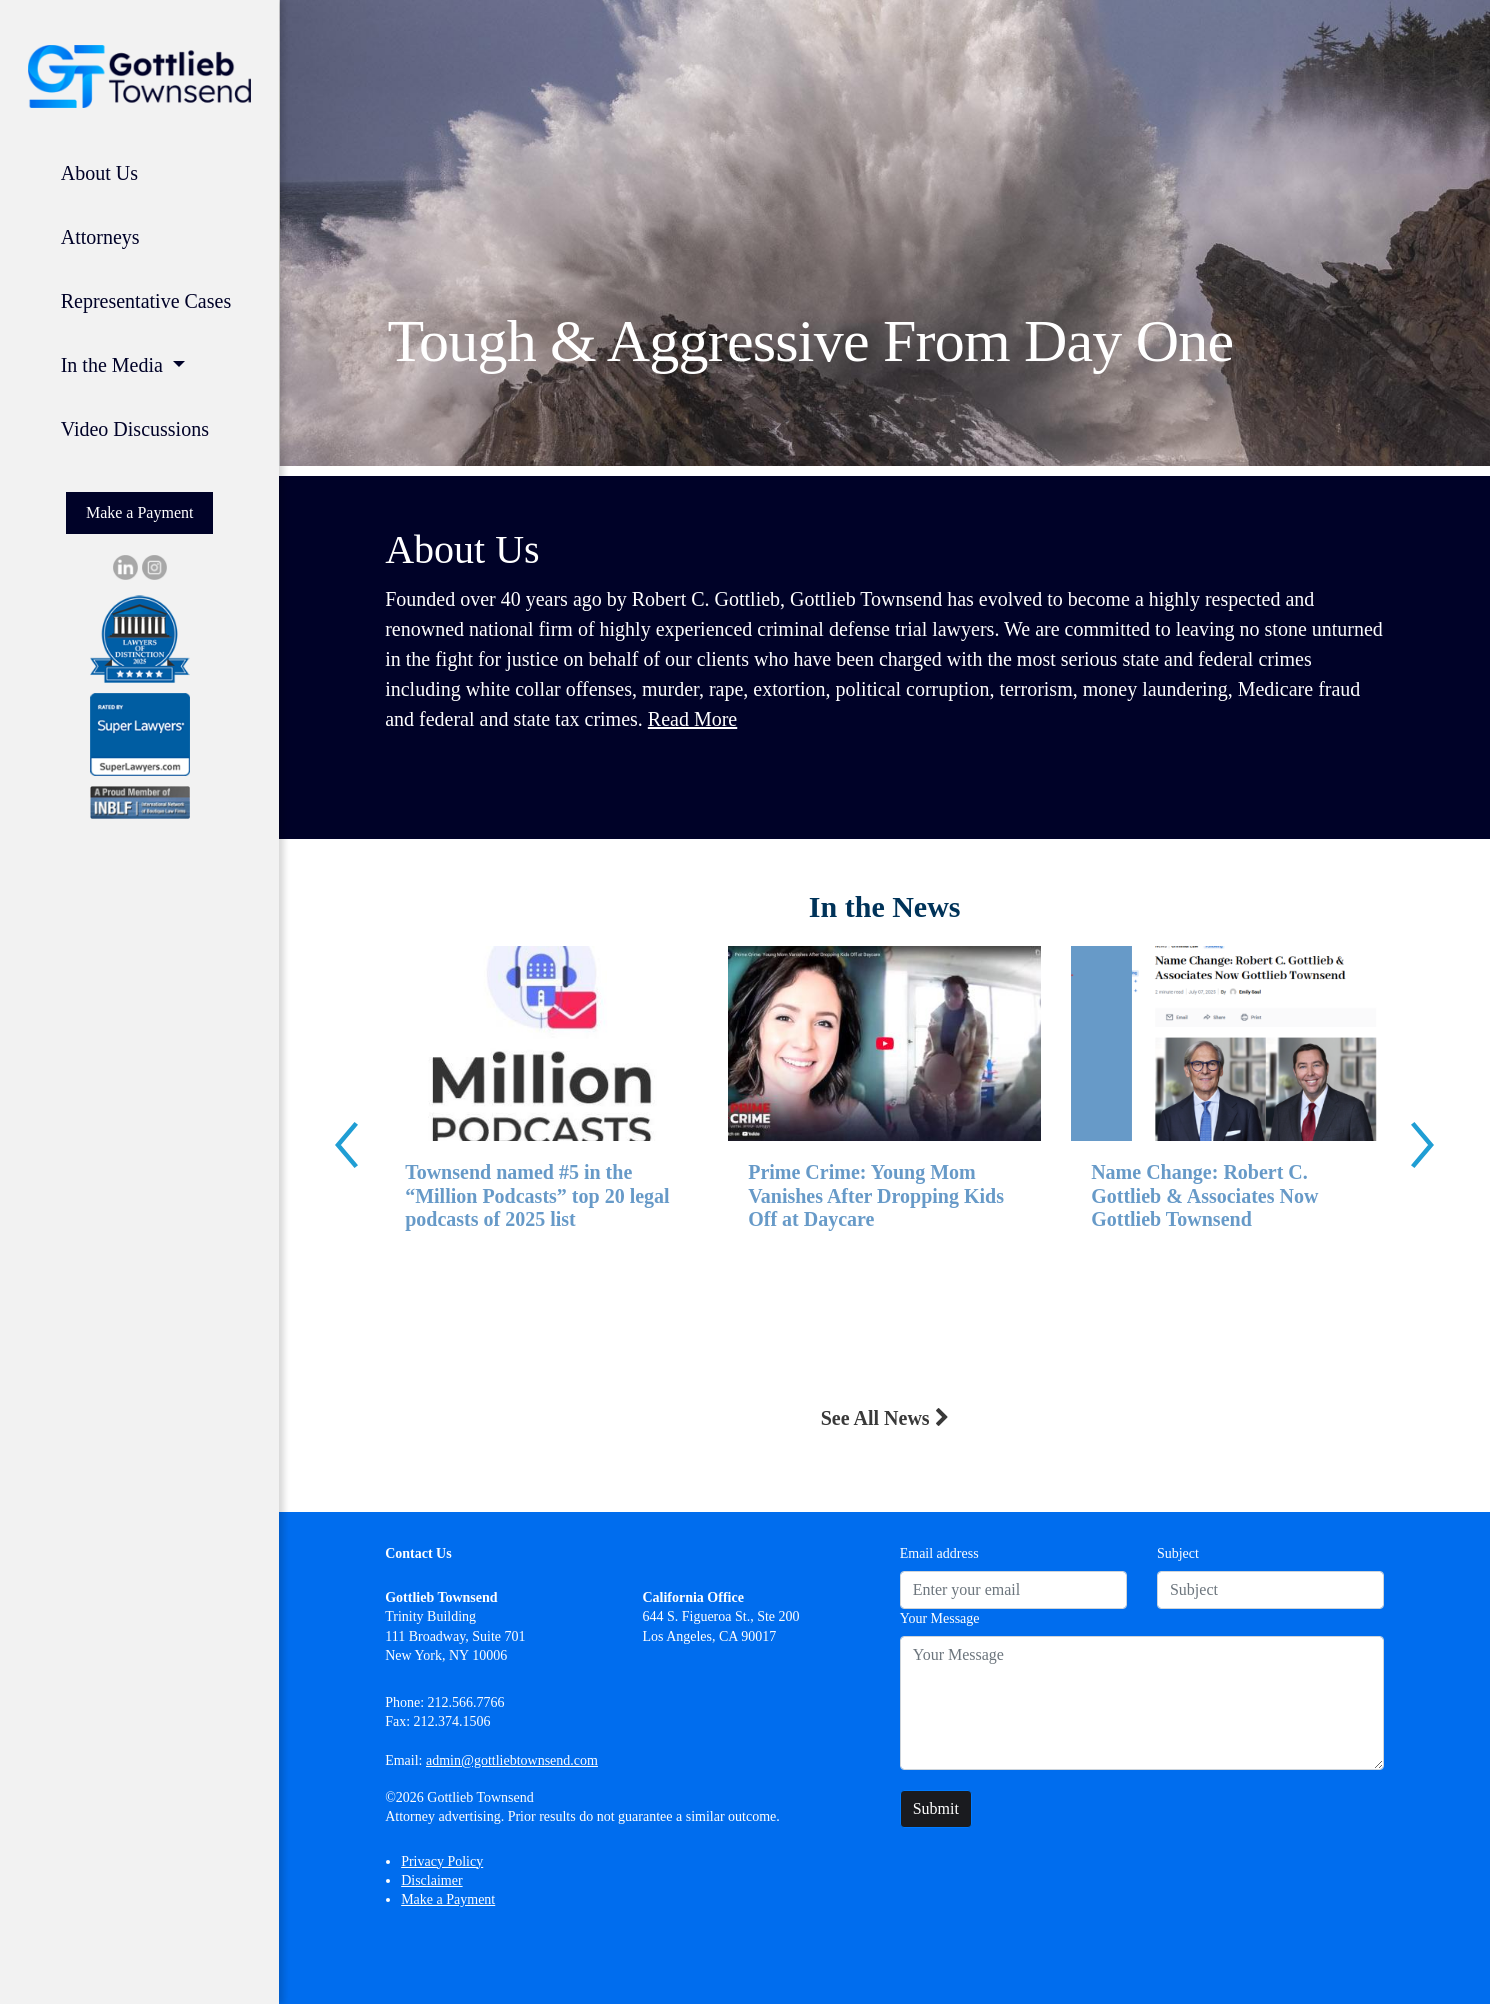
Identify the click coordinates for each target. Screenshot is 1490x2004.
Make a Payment (140, 512)
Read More (692, 719)
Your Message (940, 1618)
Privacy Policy (442, 1861)
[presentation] (346, 1145)
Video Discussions (135, 429)
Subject (1178, 1553)
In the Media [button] (114, 365)
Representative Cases (146, 301)
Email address (939, 1553)
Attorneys (100, 237)
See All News (885, 1418)
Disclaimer (431, 1880)
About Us (99, 173)
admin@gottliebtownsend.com (512, 1760)
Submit (936, 1808)
